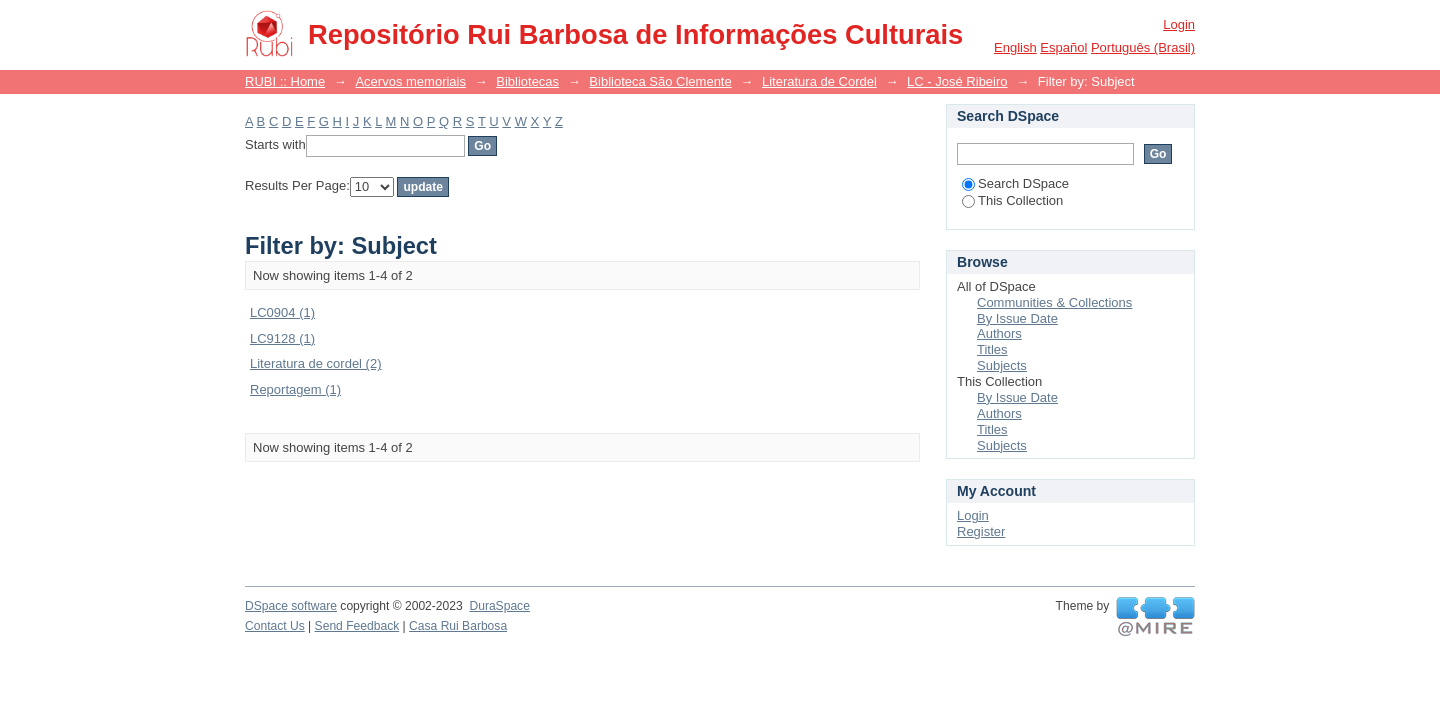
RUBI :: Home (285, 81)
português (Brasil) (1143, 47)
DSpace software (291, 606)
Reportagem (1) (295, 389)
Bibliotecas (527, 81)
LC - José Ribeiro (957, 81)
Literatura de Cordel (819, 81)
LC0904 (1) (282, 312)
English (1015, 47)
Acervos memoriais (410, 81)
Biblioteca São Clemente (660, 81)
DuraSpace (499, 606)
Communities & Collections (1054, 302)
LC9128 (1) (282, 338)
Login (1179, 24)
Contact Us (275, 626)
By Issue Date (1017, 318)
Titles (992, 349)
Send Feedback (357, 626)
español (1063, 47)
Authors (999, 333)
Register (981, 531)
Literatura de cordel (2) (316, 363)
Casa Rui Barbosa (458, 626)
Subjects (1002, 365)
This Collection (1012, 200)
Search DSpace (1015, 183)
